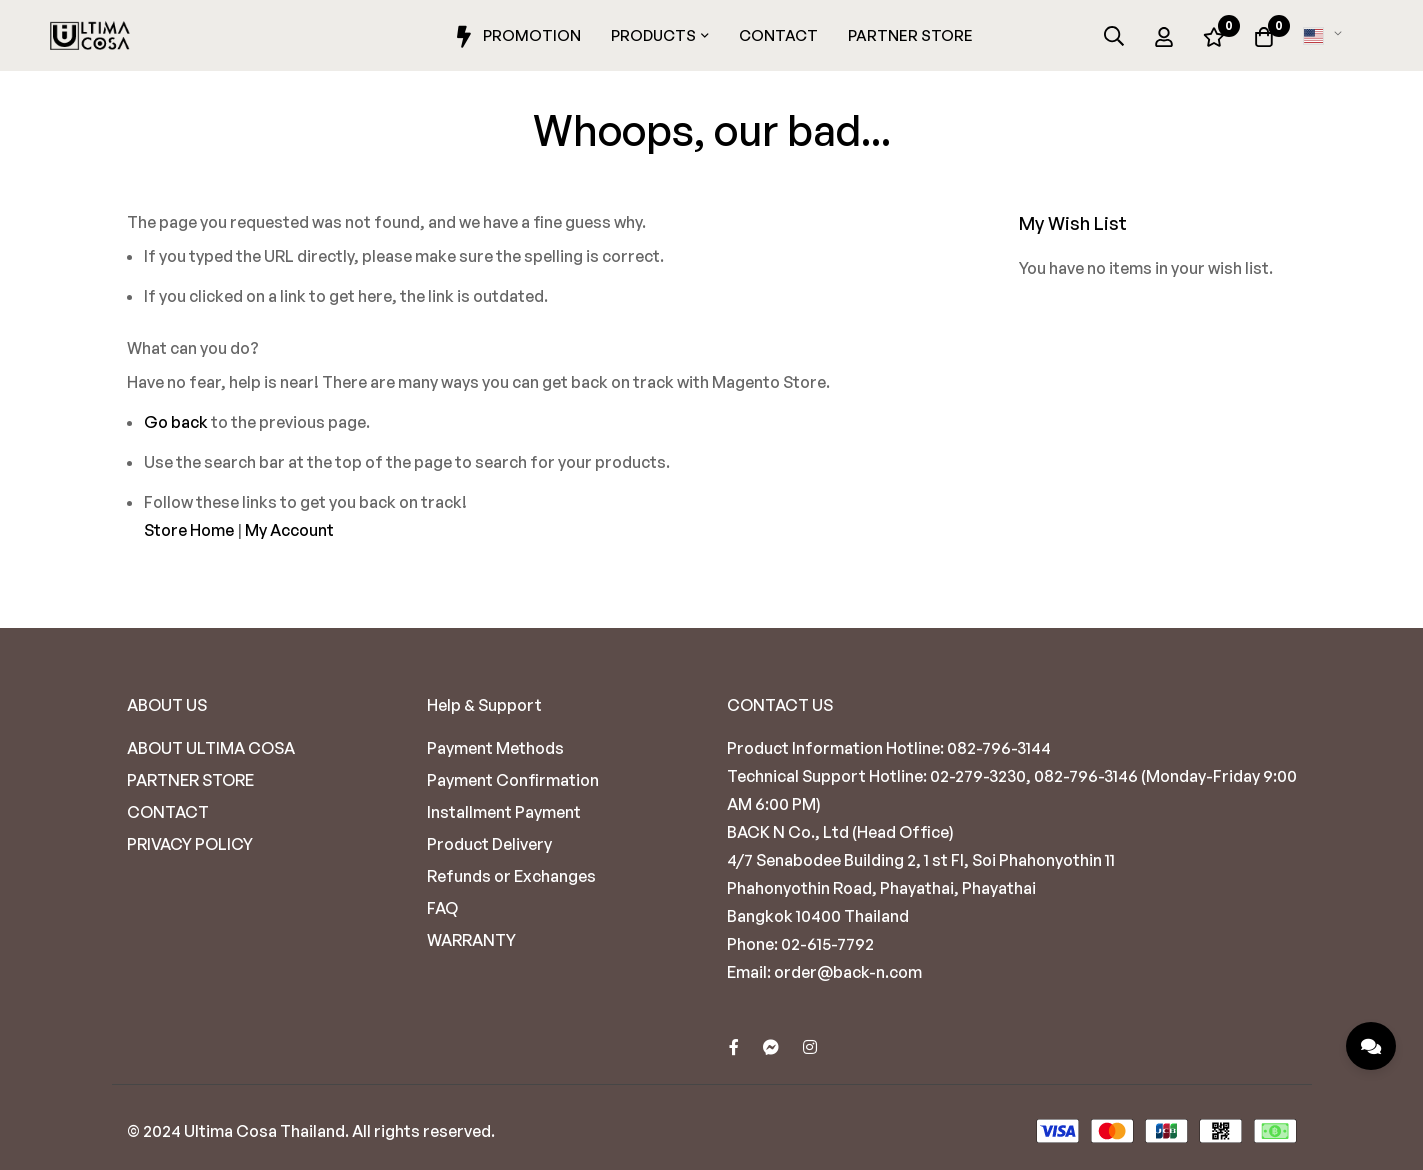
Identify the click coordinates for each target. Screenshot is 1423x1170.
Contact (778, 35)
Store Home (189, 530)
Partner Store (910, 35)
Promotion (515, 37)
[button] (1326, 36)
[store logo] (90, 36)
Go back (176, 422)
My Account (289, 530)
